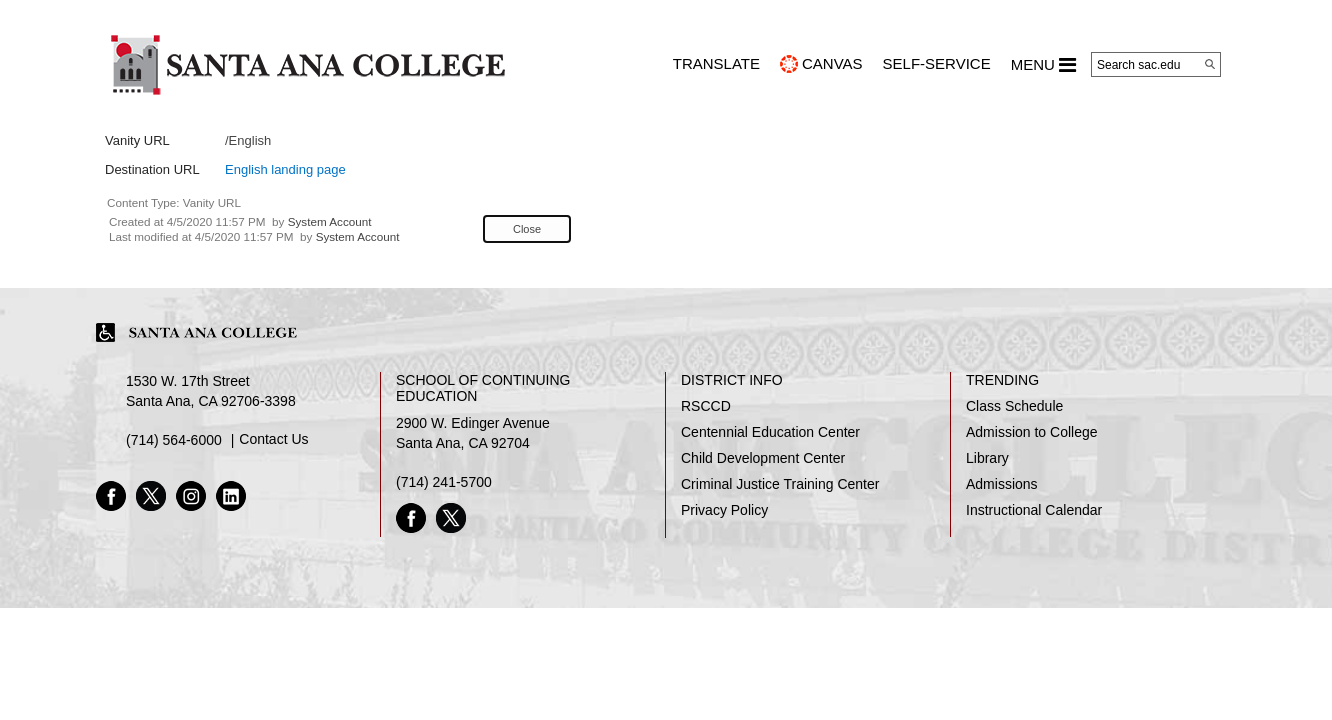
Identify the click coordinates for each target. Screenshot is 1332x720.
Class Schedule (1014, 406)
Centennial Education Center (770, 432)
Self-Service (937, 63)
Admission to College (1032, 432)
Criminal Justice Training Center (780, 484)
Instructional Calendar (1034, 510)
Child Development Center (763, 458)
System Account (330, 221)
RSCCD (706, 406)
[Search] (1210, 64)
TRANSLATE (716, 63)
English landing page (285, 169)
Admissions (1002, 484)
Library (987, 458)
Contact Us (273, 439)
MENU (1043, 65)
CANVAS (832, 63)
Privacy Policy (724, 510)
